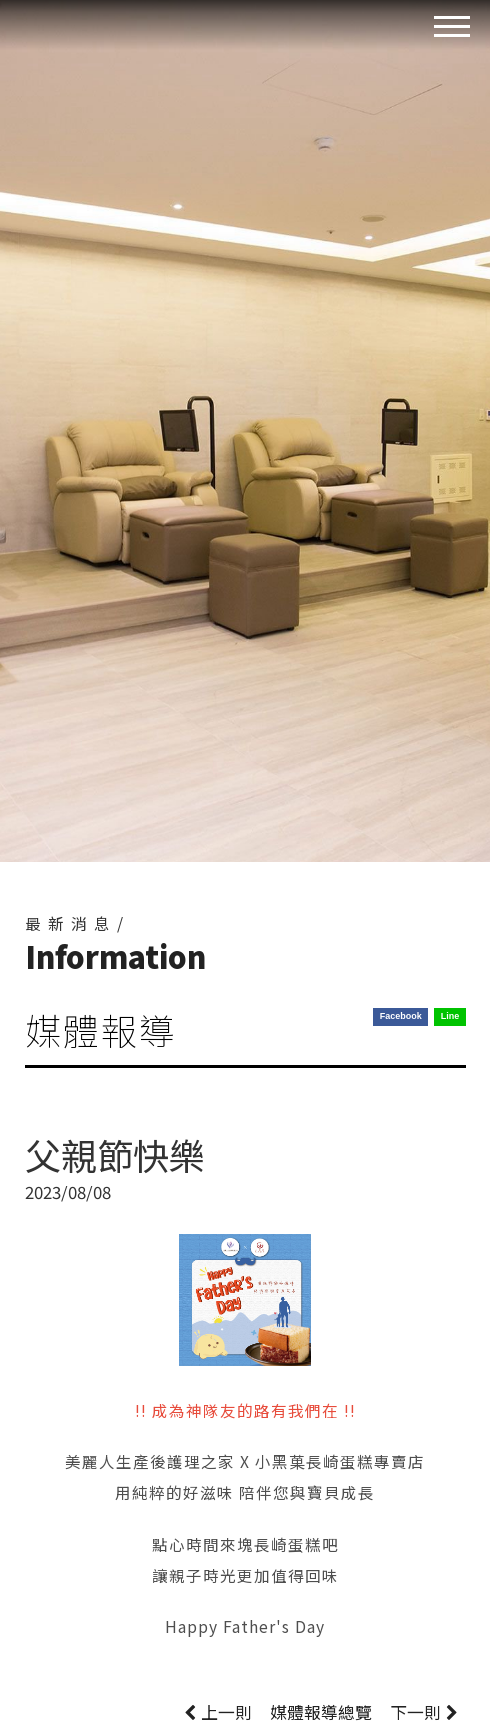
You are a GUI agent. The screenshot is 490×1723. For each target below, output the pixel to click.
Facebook (401, 1016)
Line (450, 1016)
